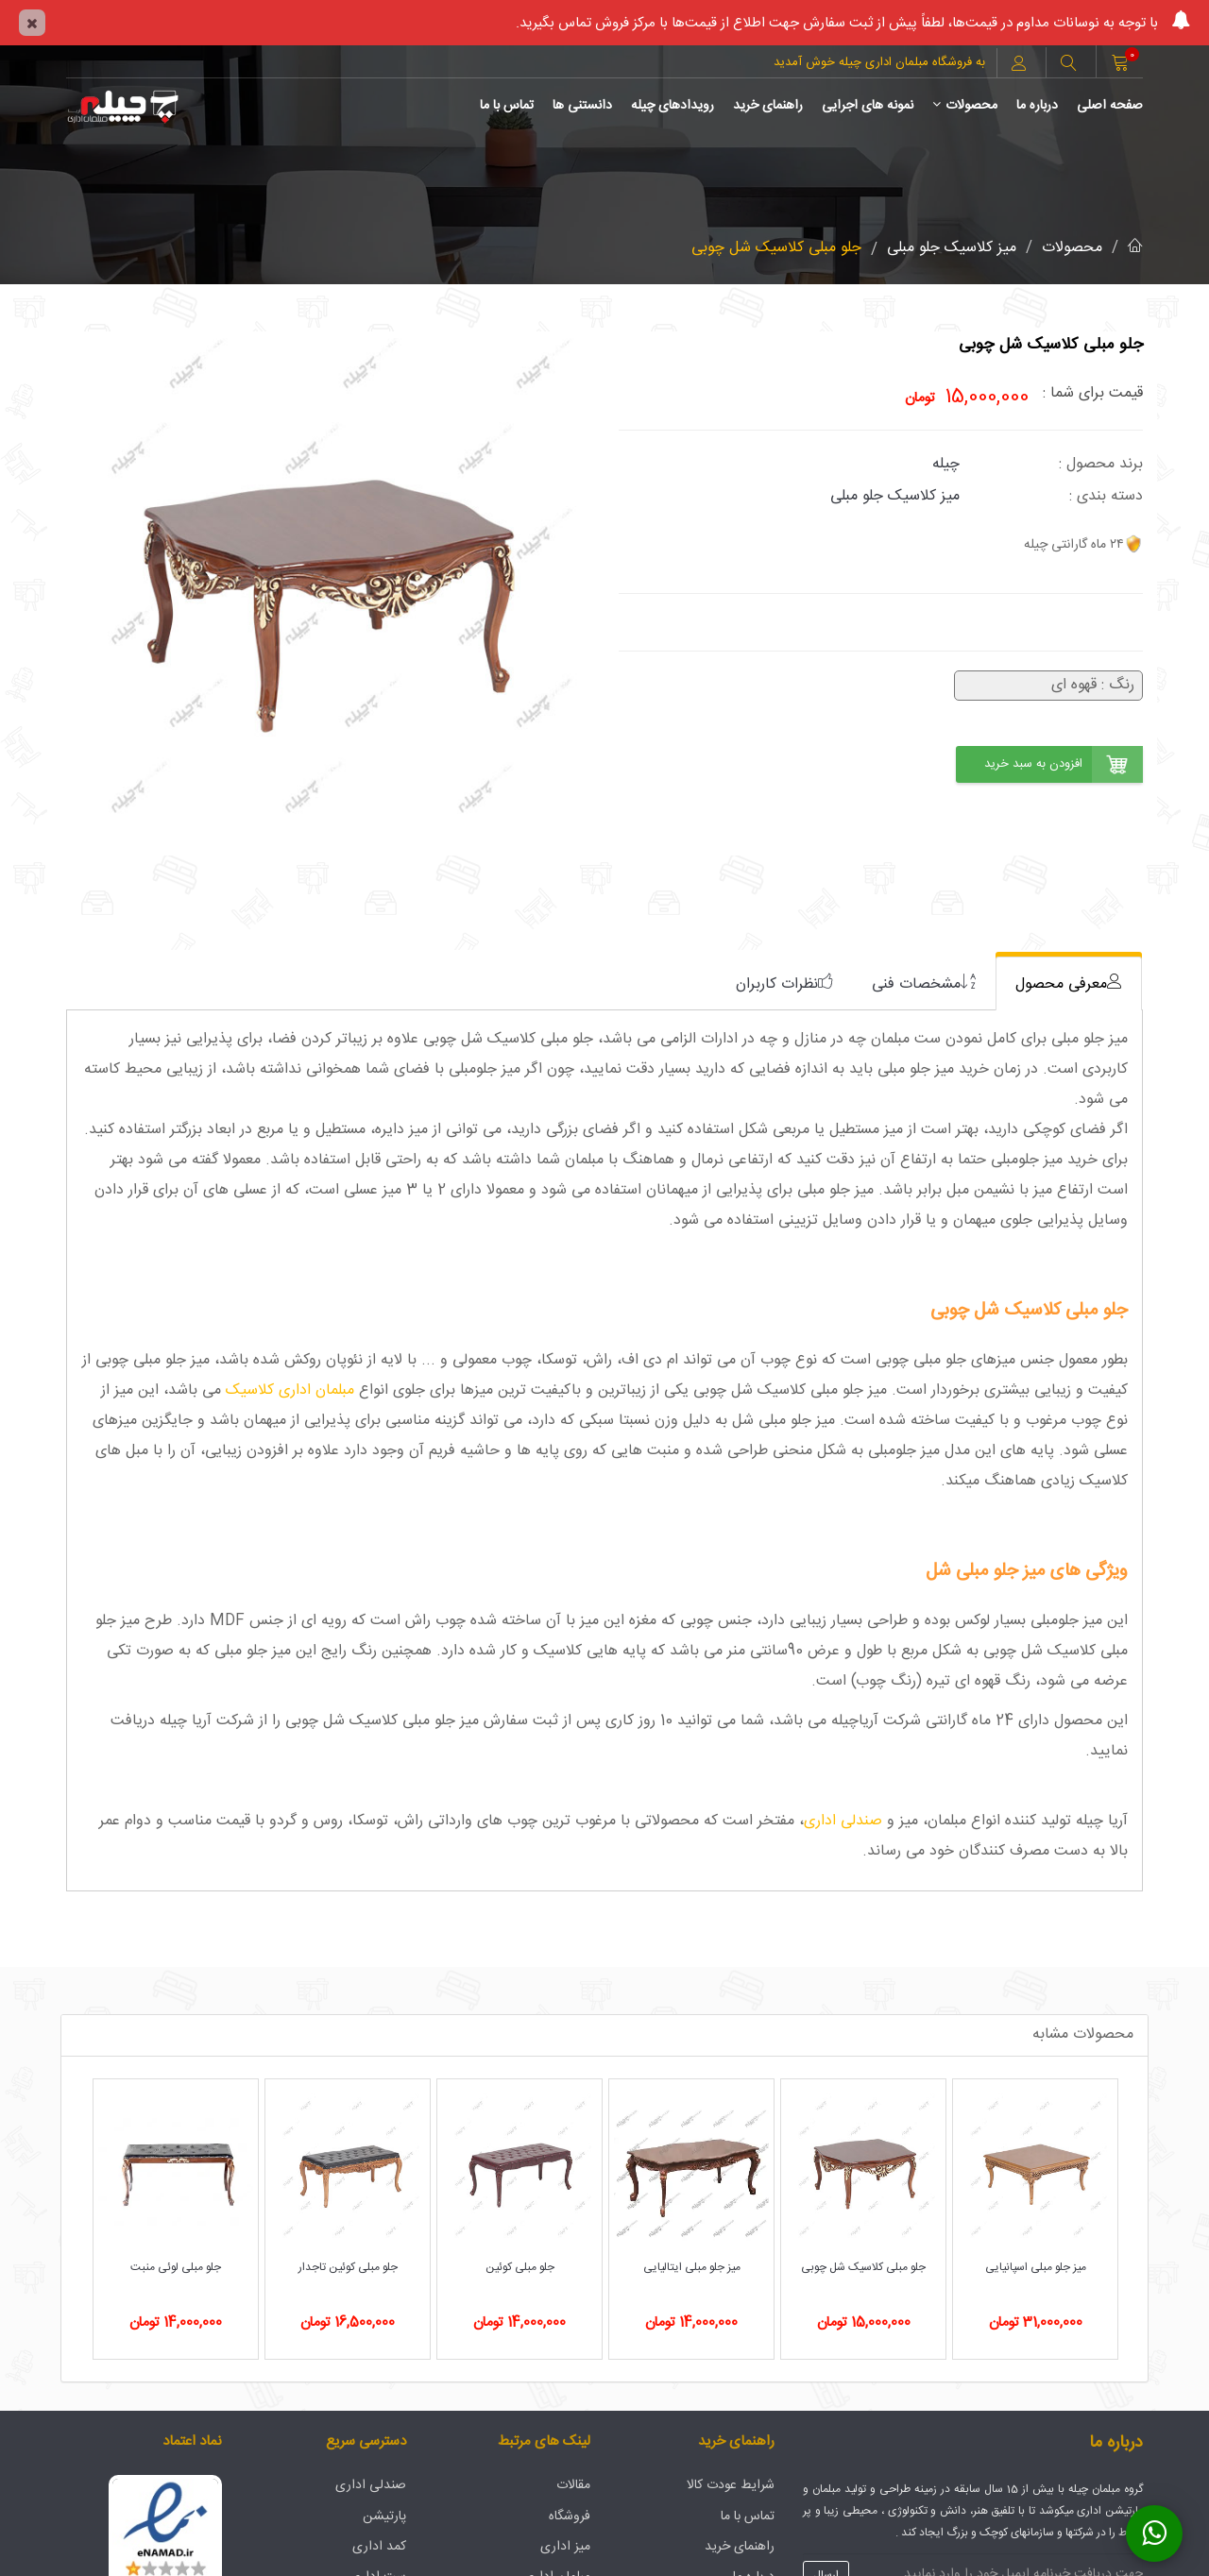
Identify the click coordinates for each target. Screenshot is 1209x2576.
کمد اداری (379, 2546)
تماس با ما (507, 105)
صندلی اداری (843, 1821)
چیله (946, 464)
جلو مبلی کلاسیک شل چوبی (776, 248)
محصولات (964, 105)
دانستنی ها (582, 105)
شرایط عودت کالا (731, 2485)
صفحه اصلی (1110, 105)
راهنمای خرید (768, 105)
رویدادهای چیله (672, 105)
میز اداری (565, 2546)
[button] (1068, 65)
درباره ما (1037, 105)
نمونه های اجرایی (867, 105)
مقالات (573, 2485)
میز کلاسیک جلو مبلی (951, 248)
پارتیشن (384, 2516)
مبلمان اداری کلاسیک (290, 1390)
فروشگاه (569, 2516)
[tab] (1069, 983)
